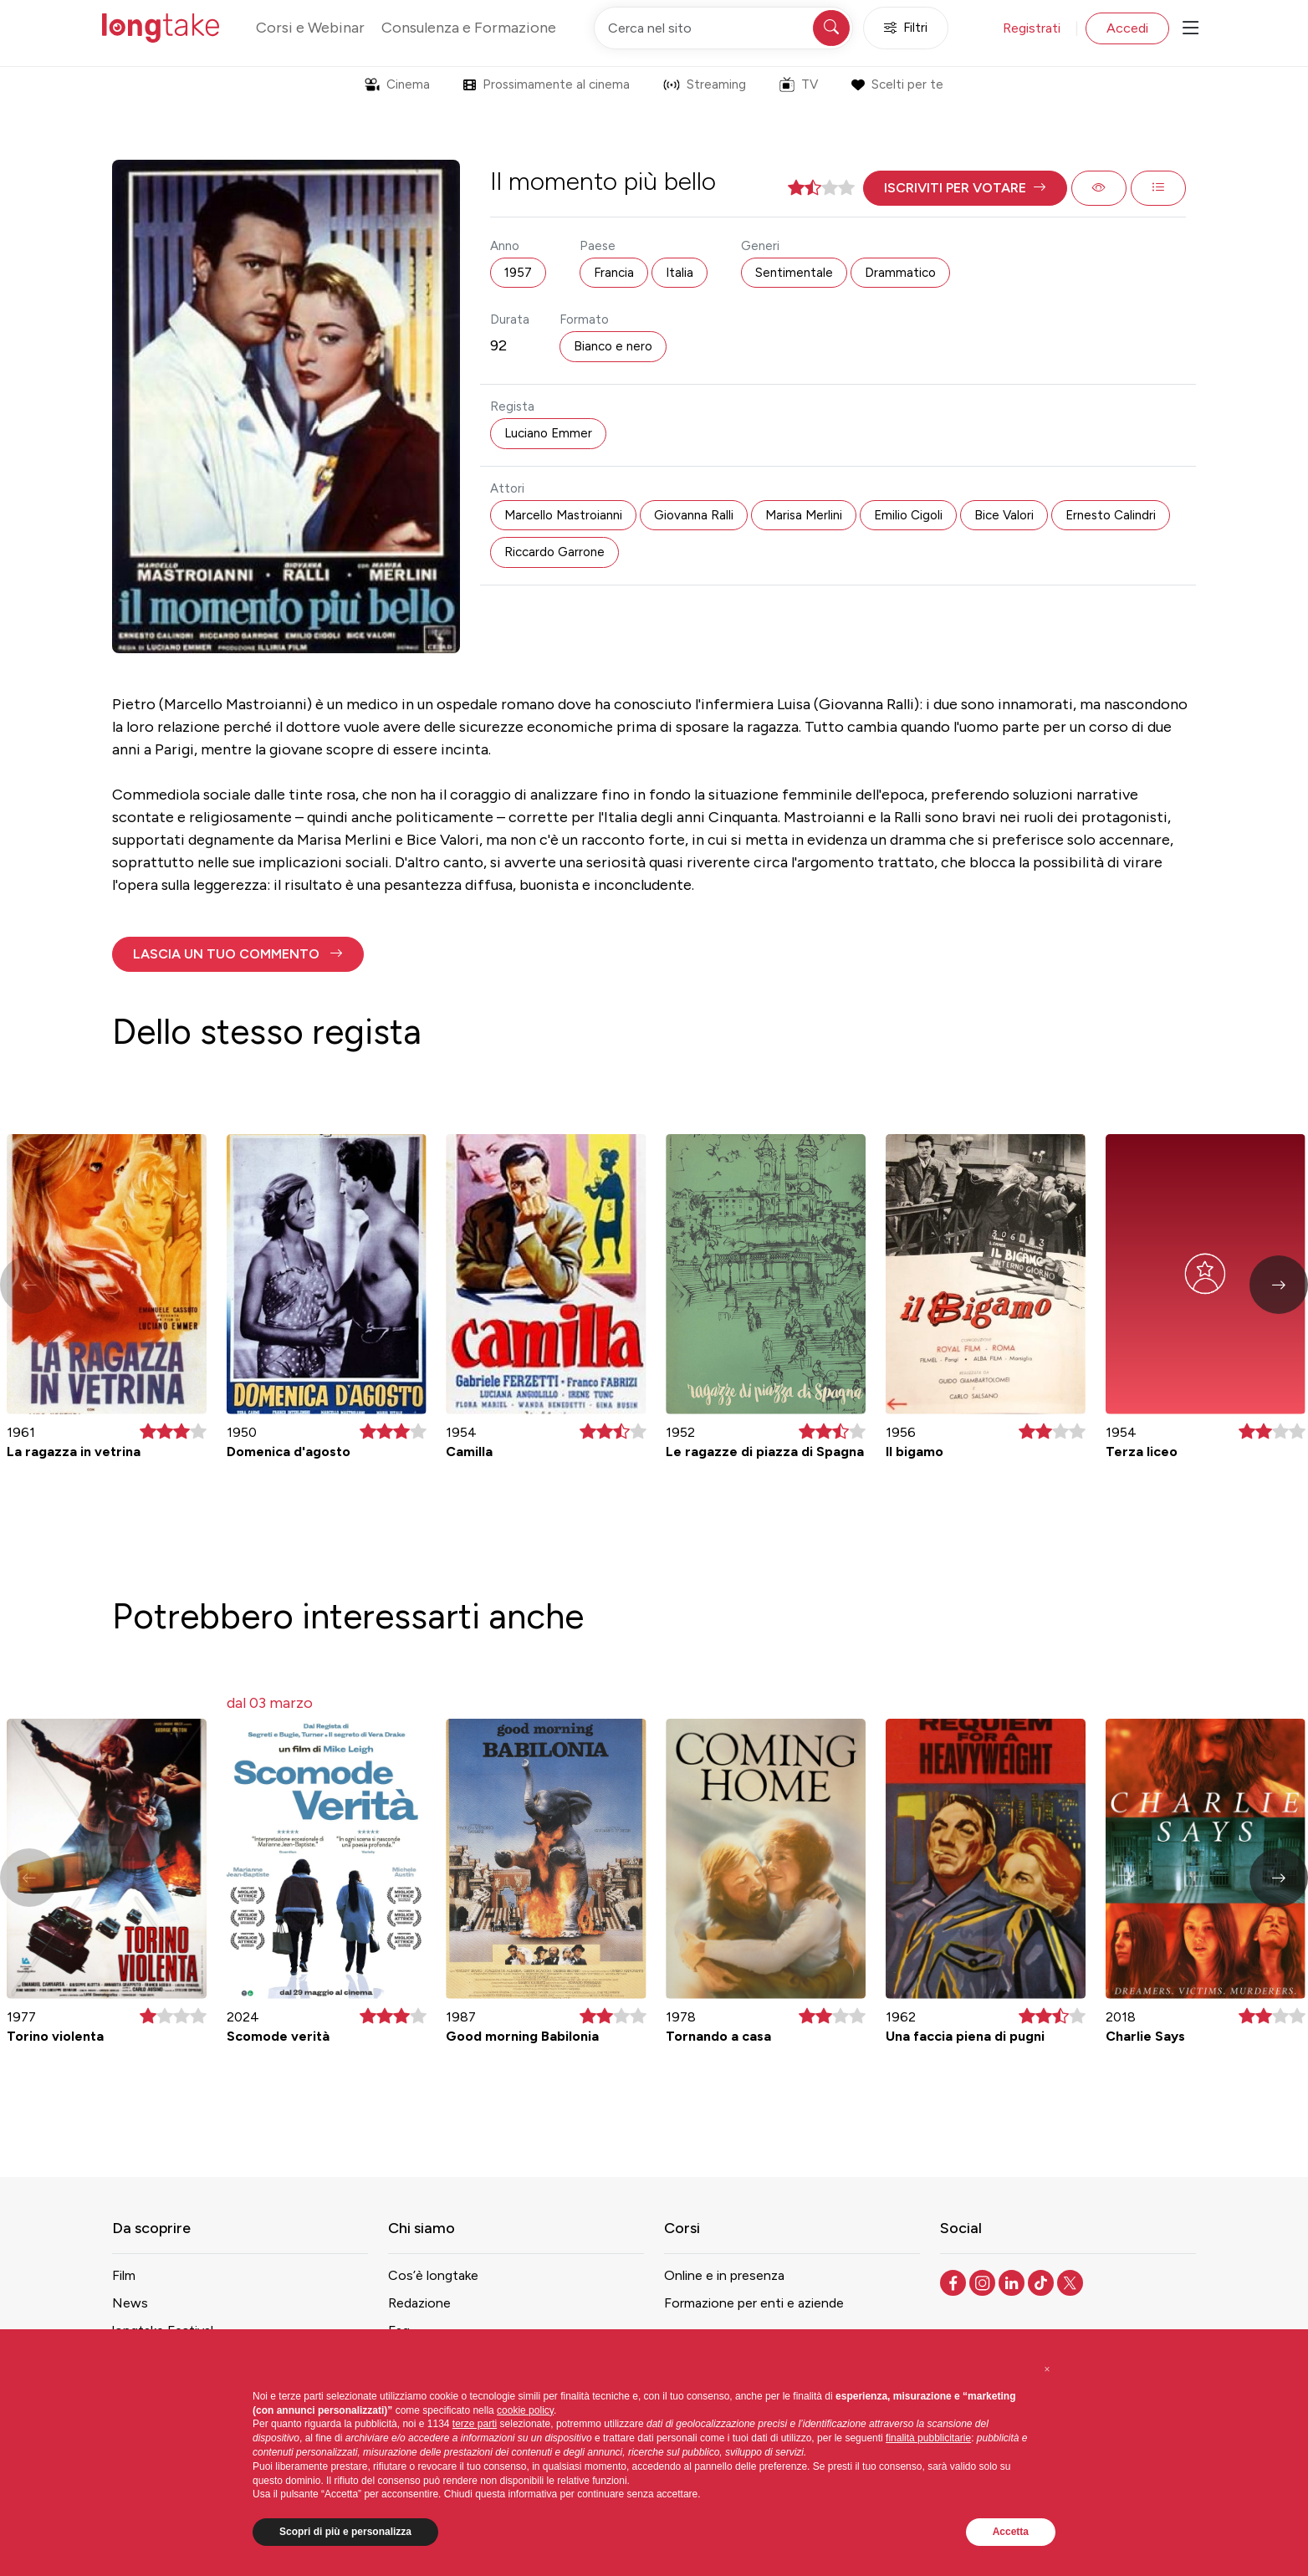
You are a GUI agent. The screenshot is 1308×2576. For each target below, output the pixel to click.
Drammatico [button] (900, 272)
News (130, 2303)
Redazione (419, 2303)
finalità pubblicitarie (928, 2438)
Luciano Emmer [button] (548, 433)
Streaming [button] (704, 84)
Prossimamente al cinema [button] (546, 84)
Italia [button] (679, 272)
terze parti (474, 2424)
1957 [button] (518, 272)
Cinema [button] (397, 84)
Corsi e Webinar (310, 27)
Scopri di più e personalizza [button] (345, 2532)
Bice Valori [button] (1004, 515)
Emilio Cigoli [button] (908, 515)
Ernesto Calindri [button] (1110, 515)
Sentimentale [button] (794, 272)
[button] (965, 188)
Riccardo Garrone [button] (554, 552)
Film (123, 2275)
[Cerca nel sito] (723, 28)
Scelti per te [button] (897, 84)
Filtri (905, 28)
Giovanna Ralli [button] (693, 515)
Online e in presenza (724, 2275)
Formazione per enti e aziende (754, 2303)
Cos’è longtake (433, 2275)
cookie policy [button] (525, 2410)
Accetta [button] (1011, 2532)
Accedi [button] (1127, 28)
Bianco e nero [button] (613, 346)
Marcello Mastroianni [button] (563, 515)
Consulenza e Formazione (468, 27)
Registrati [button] (1031, 28)
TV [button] (798, 84)
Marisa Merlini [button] (803, 515)
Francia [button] (614, 272)
